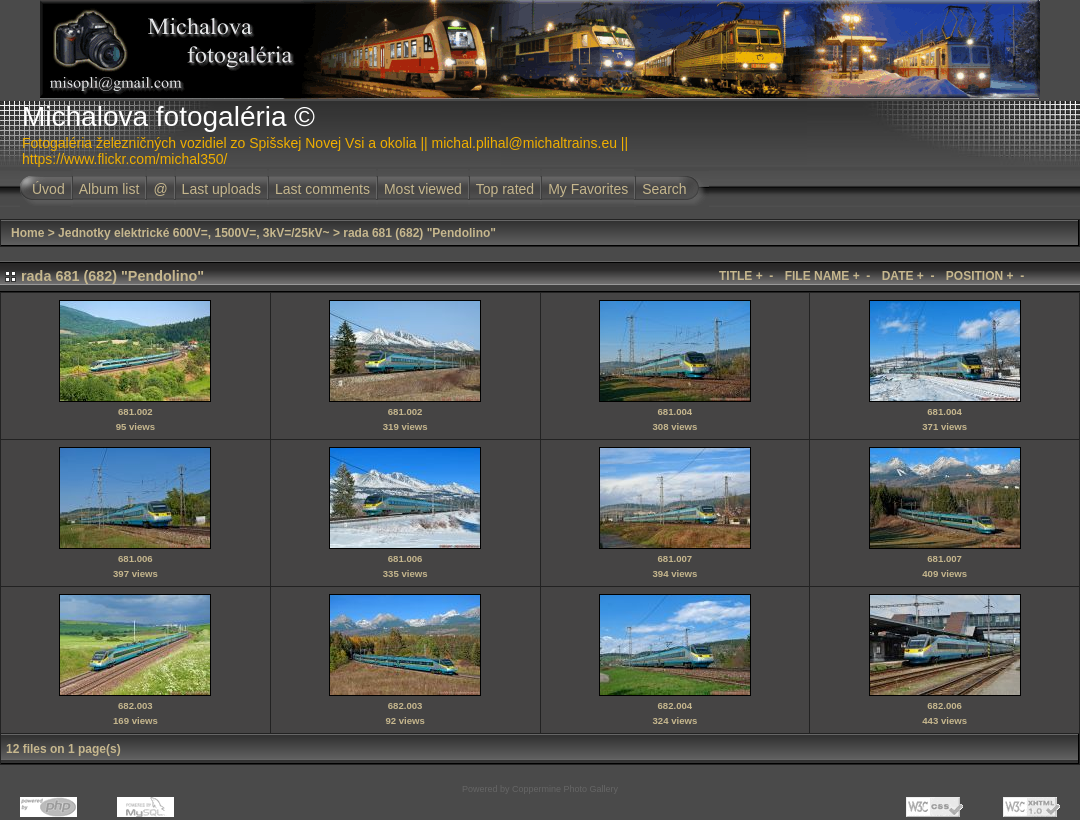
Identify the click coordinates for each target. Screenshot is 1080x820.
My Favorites (588, 189)
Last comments (322, 189)
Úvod (48, 189)
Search (664, 189)
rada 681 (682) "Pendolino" (419, 233)
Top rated (505, 189)
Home (27, 233)
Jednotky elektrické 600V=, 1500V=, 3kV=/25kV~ (194, 233)
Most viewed (423, 189)
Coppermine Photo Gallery (565, 789)
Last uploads (221, 189)
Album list (109, 189)
